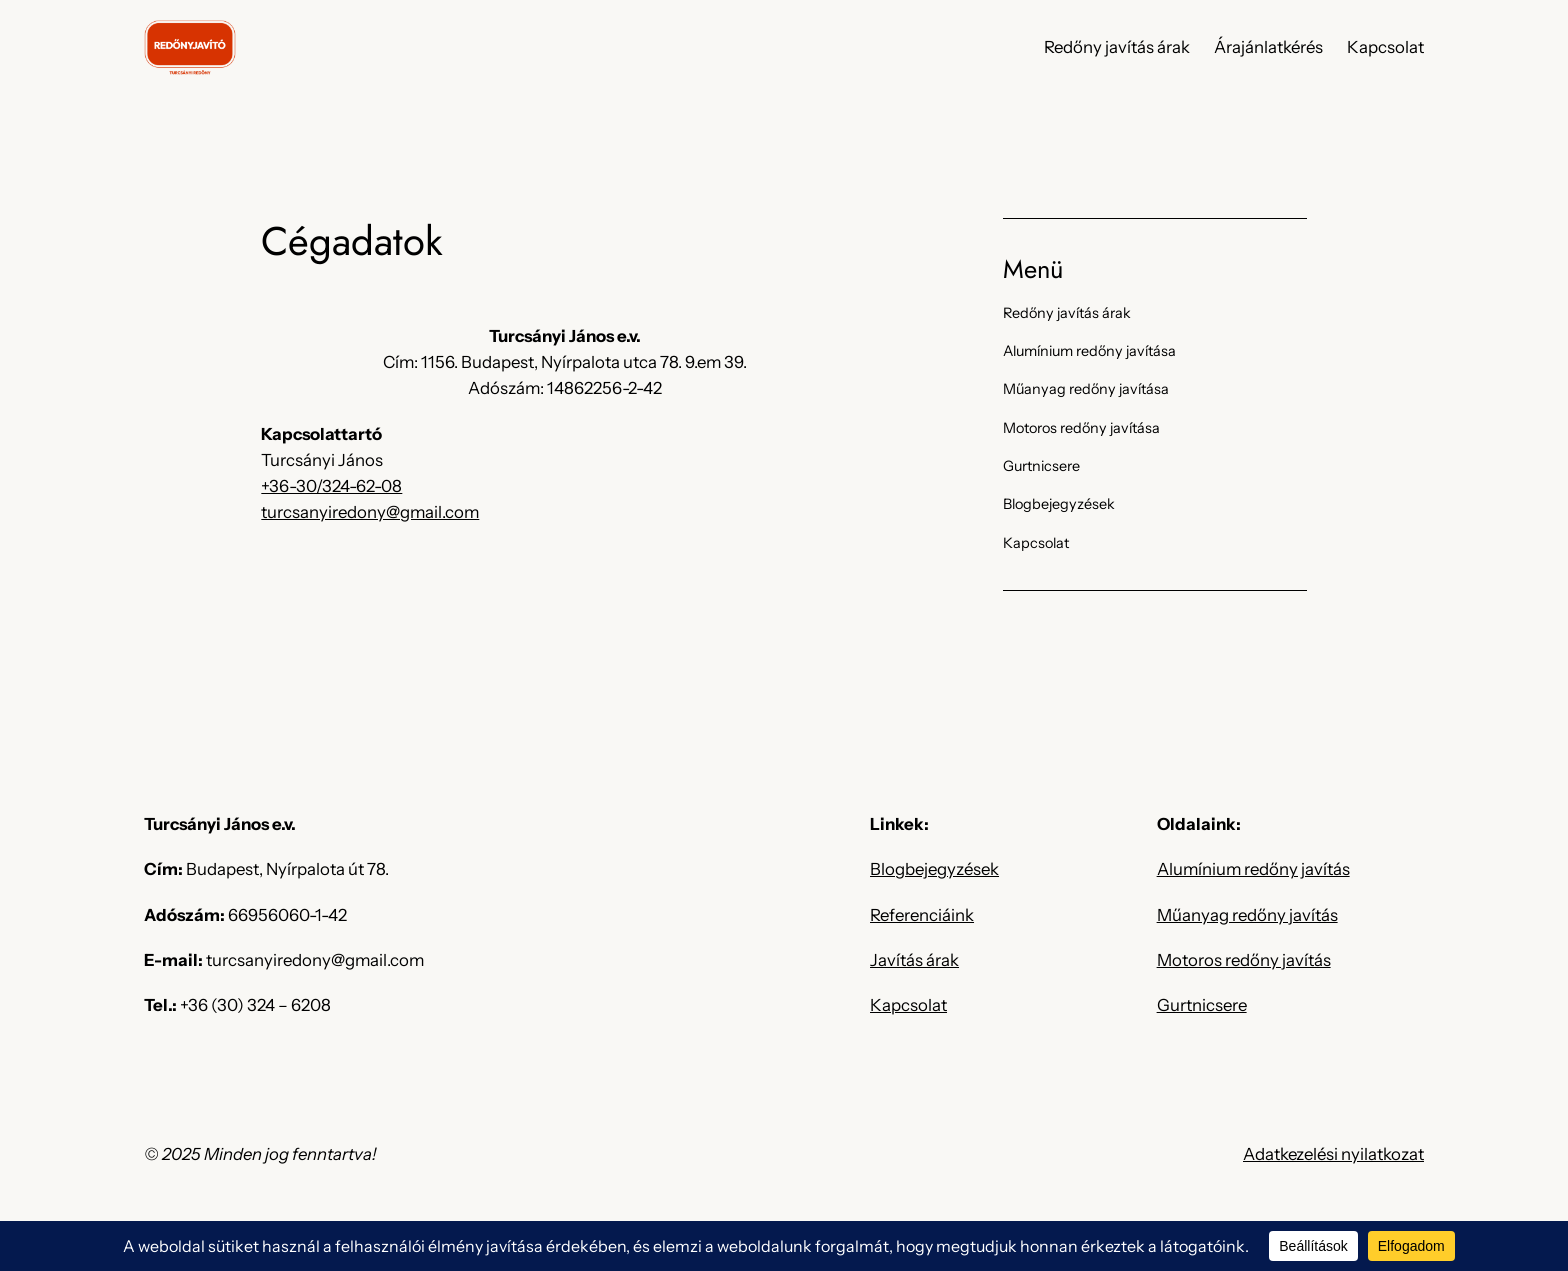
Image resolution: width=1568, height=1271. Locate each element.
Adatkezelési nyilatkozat (1333, 1154)
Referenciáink (922, 915)
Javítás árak (914, 960)
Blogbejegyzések (934, 869)
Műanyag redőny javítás (1247, 915)
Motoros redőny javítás (1244, 960)
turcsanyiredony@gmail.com (370, 512)
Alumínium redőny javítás (1253, 869)
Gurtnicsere (1202, 1005)
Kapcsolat (908, 1005)
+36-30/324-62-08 (331, 486)
